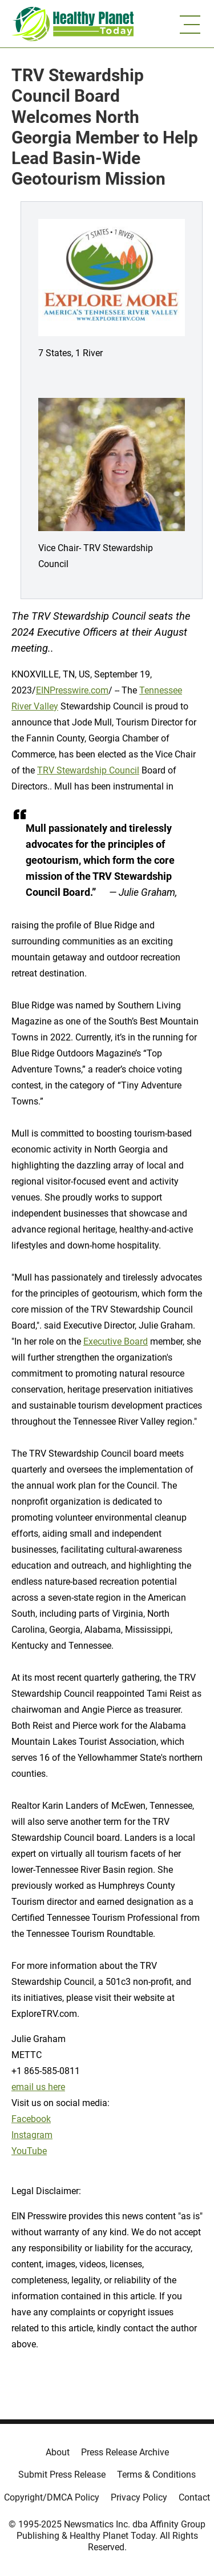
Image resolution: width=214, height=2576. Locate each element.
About (58, 2452)
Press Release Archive (125, 2452)
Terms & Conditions (156, 2474)
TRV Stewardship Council (88, 770)
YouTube (29, 2151)
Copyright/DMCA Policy (51, 2497)
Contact (194, 2497)
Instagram (32, 2135)
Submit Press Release (62, 2474)
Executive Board (115, 1341)
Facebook (31, 2119)
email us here (38, 2086)
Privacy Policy (139, 2497)
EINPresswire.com (72, 690)
